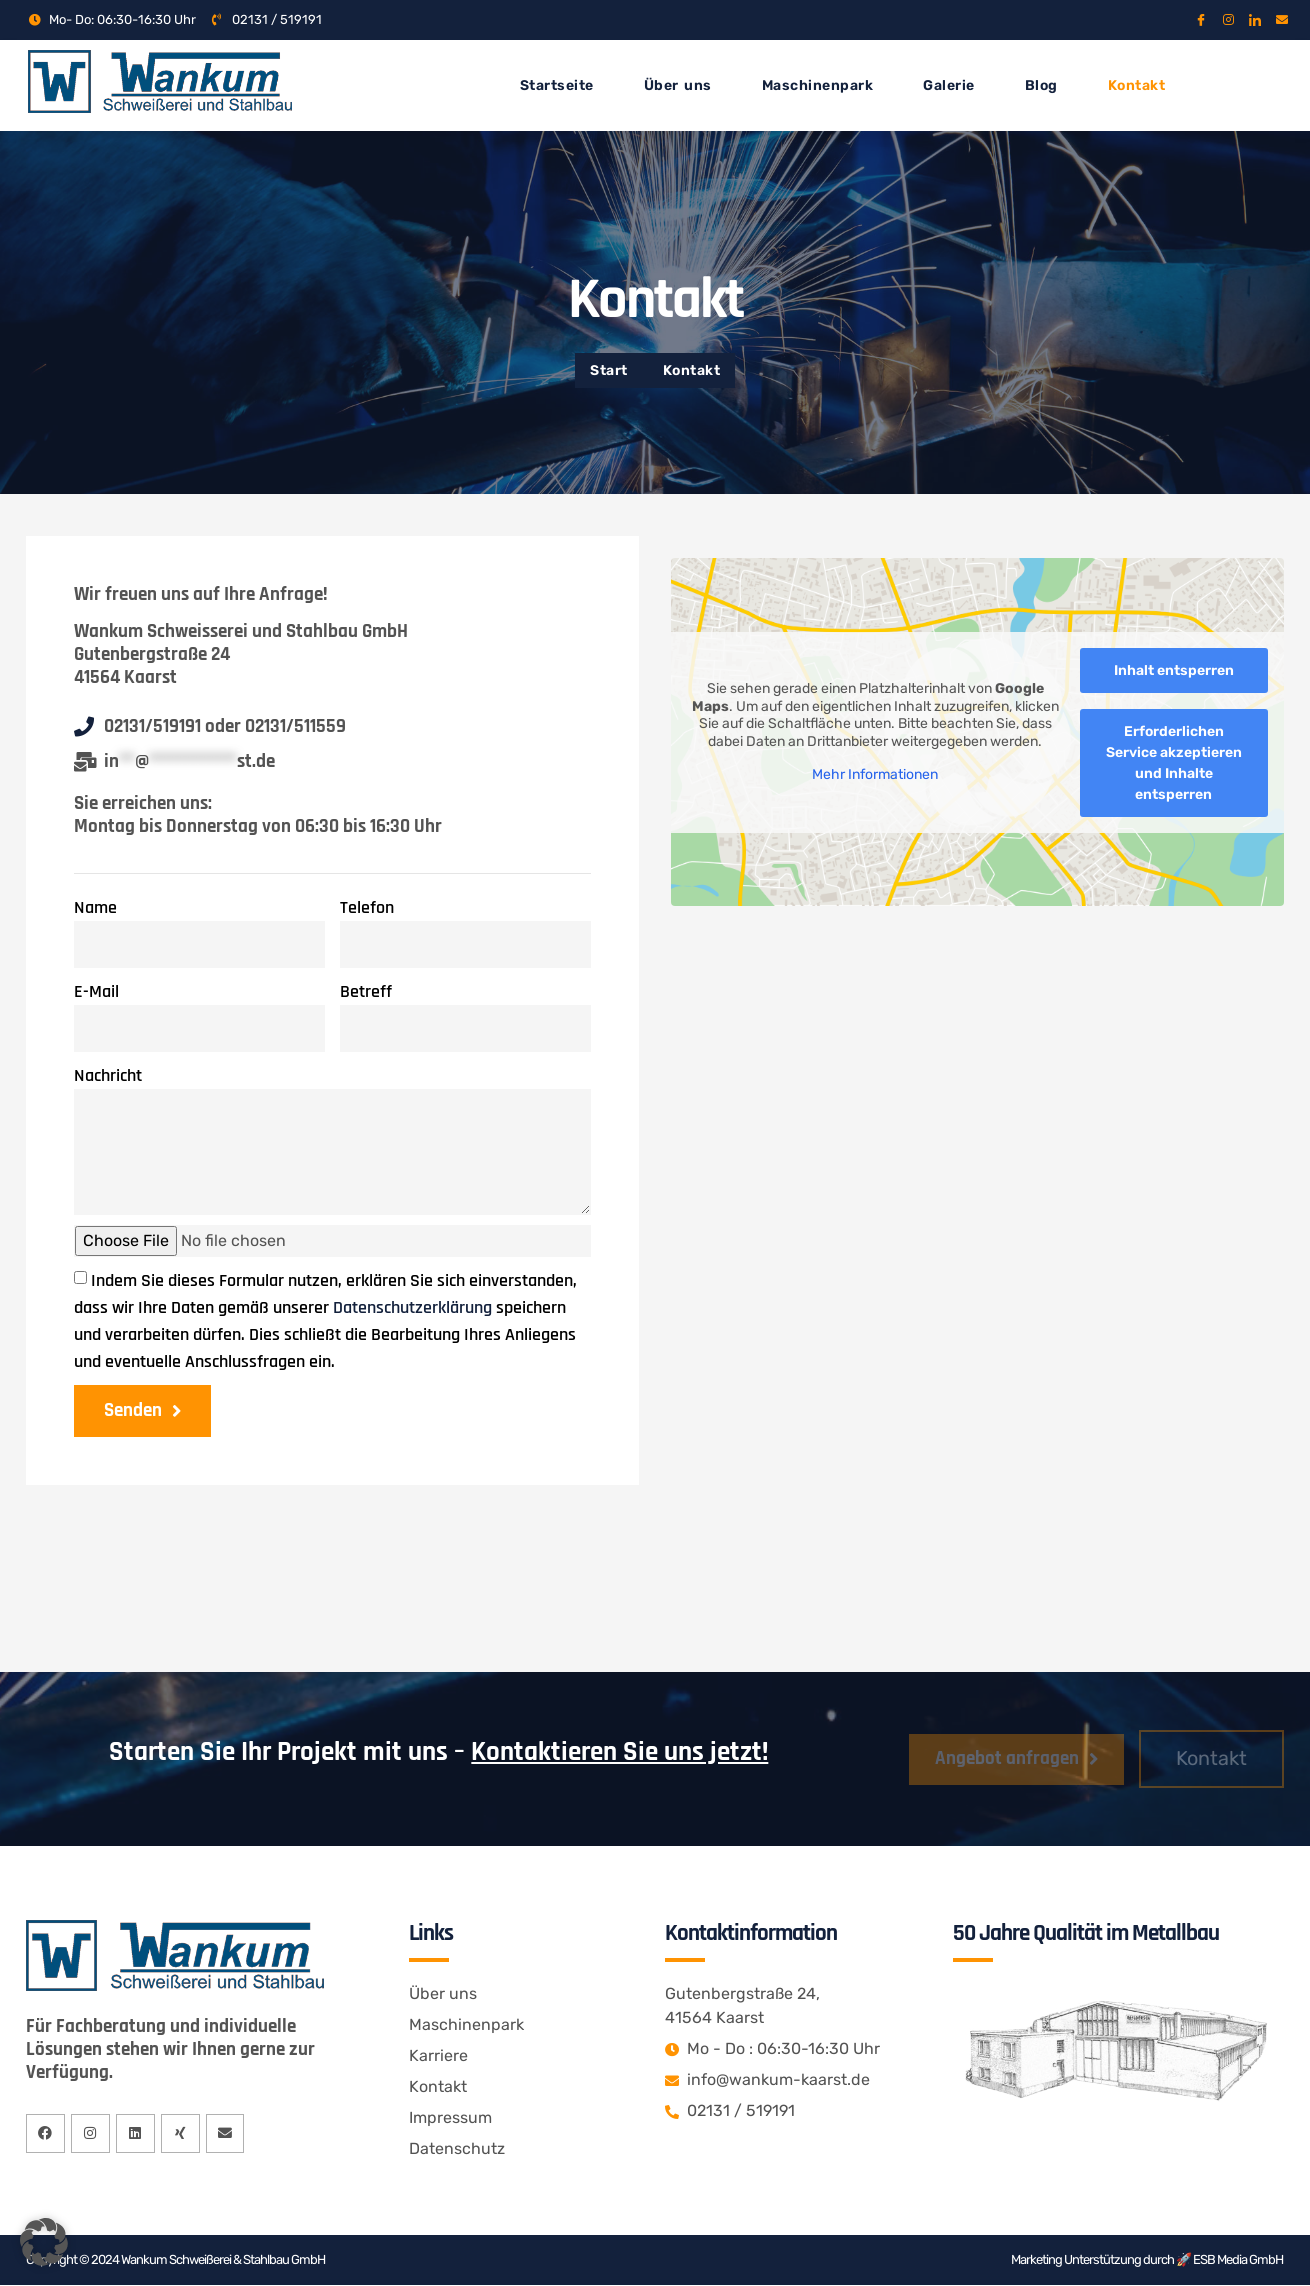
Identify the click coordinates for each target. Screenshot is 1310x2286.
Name (95, 907)
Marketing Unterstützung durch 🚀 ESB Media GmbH (1147, 2260)
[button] (44, 2242)
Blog (1041, 85)
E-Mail (96, 991)
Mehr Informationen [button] (875, 774)
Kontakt (1137, 85)
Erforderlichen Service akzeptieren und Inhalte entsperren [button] (1174, 762)
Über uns (678, 85)
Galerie (949, 85)
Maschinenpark (818, 85)
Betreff (366, 991)
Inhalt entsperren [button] (1174, 669)
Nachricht (108, 1075)
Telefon (367, 907)
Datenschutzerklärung (412, 1307)
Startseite (557, 85)
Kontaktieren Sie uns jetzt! (619, 1753)
